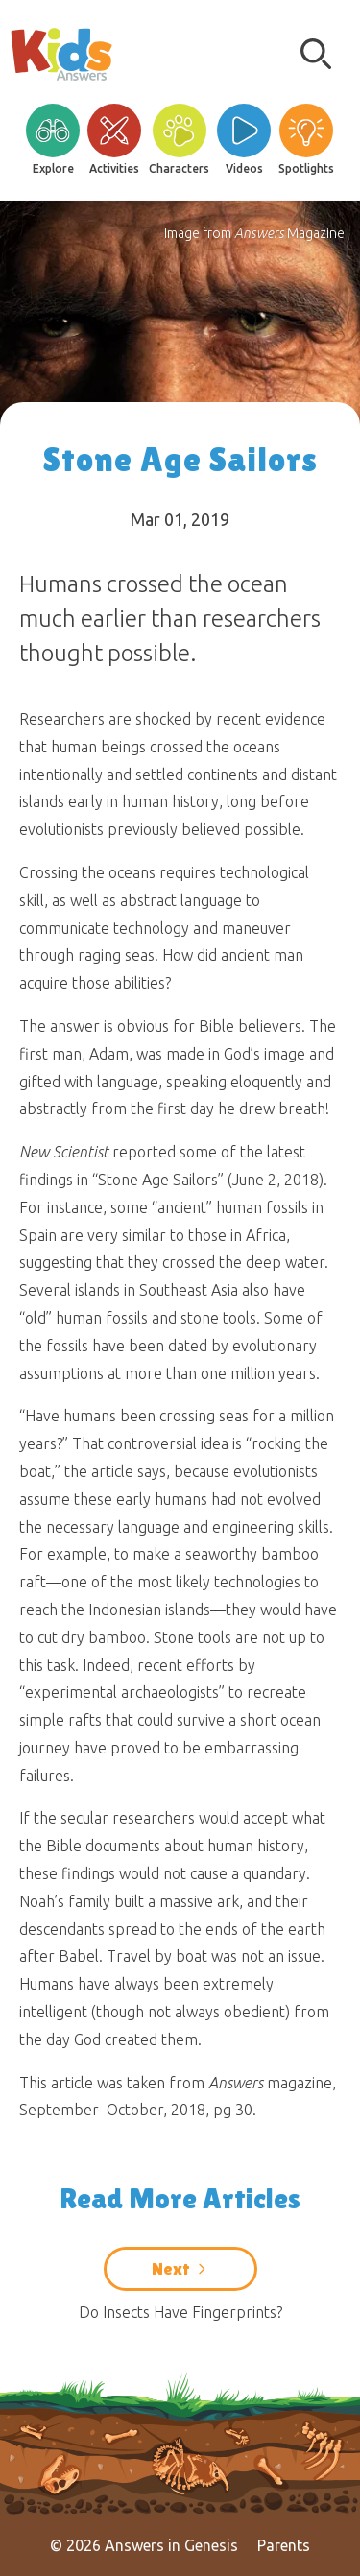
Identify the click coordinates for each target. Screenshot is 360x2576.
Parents (283, 2545)
